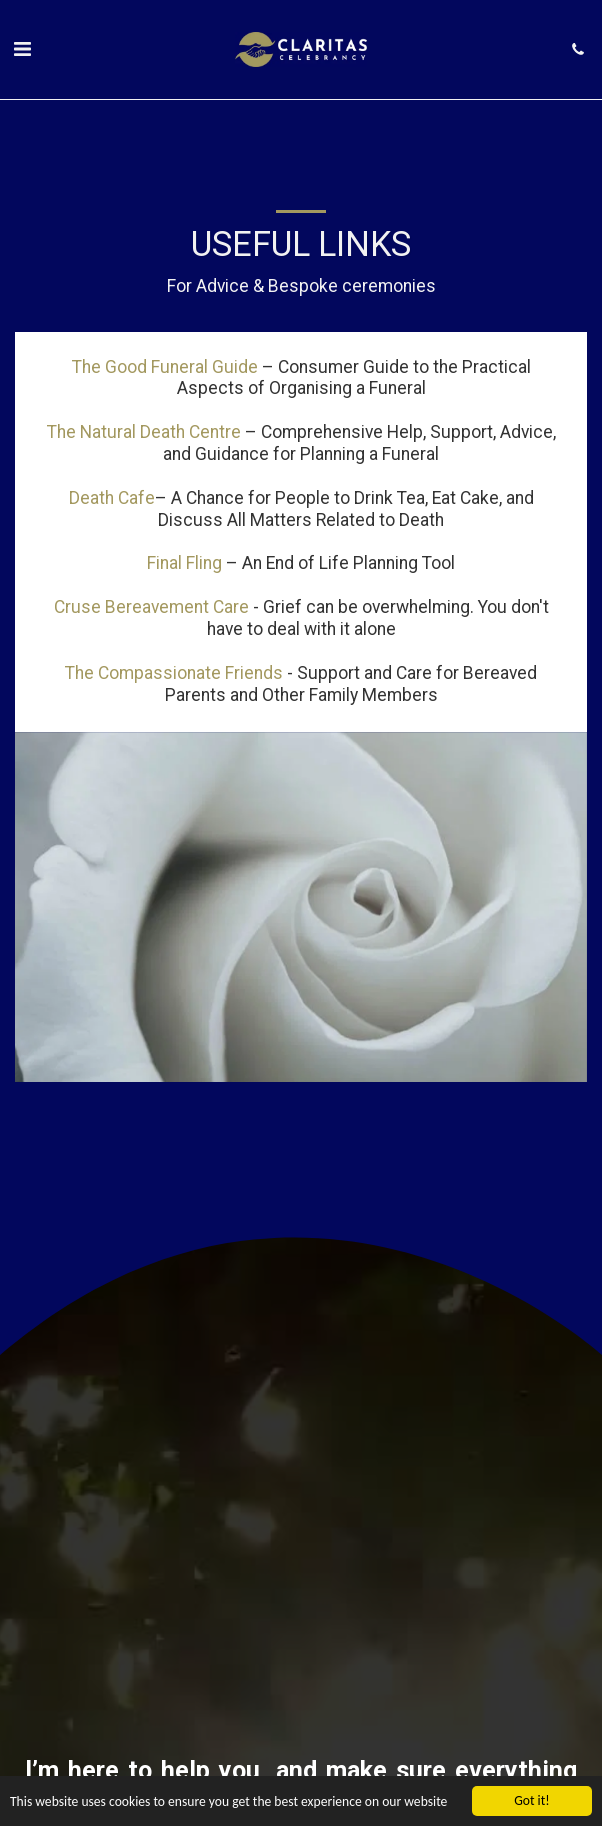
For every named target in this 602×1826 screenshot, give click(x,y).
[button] (22, 49)
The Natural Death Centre (144, 432)
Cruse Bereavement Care (151, 607)
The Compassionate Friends (174, 673)
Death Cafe (112, 498)
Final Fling (184, 563)
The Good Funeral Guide (165, 367)
